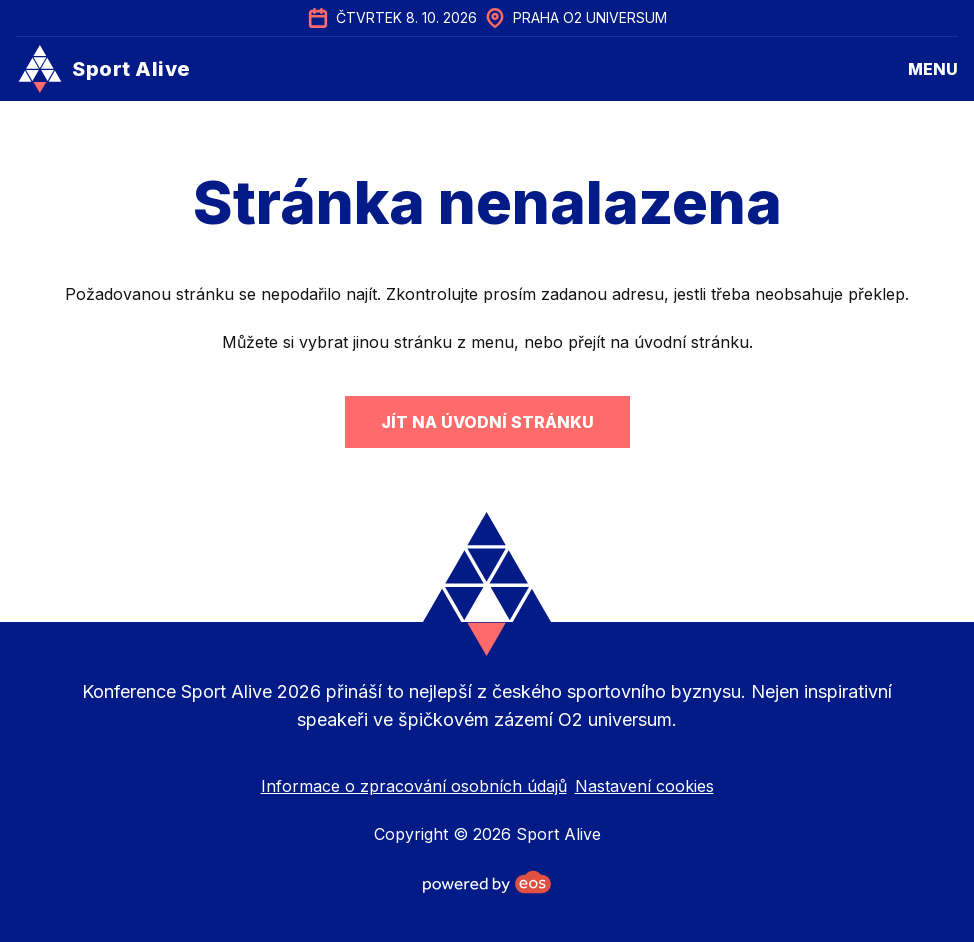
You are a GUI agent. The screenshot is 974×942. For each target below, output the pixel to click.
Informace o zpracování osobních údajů (414, 786)
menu (933, 69)
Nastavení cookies (644, 786)
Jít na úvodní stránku (487, 422)
